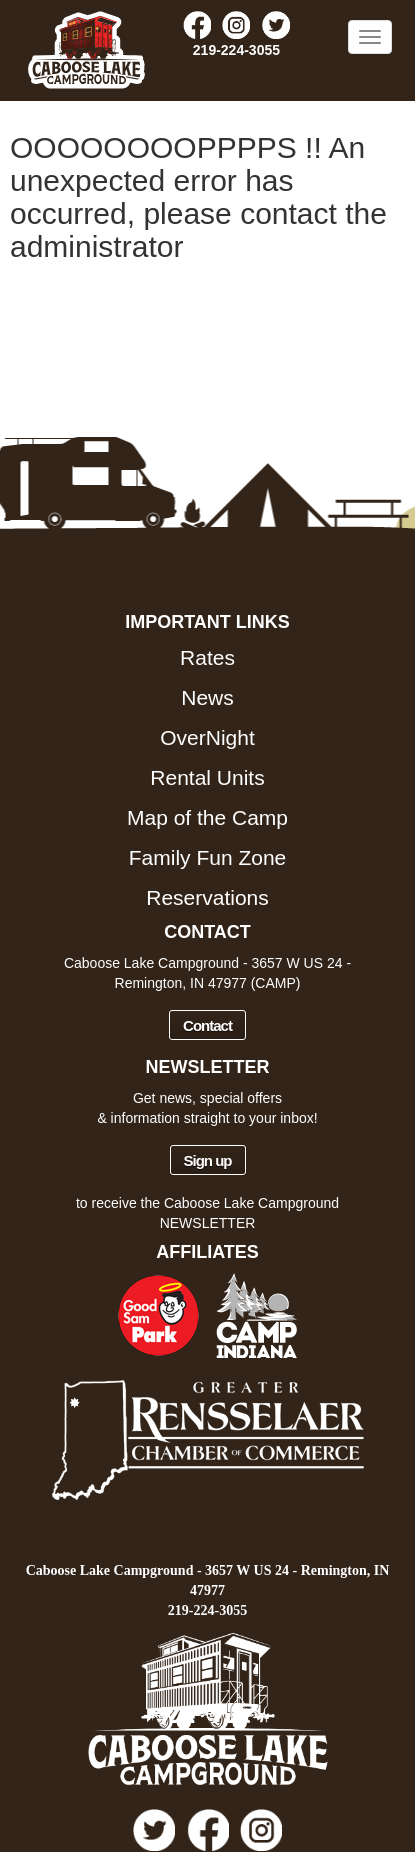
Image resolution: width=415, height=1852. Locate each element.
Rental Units (207, 777)
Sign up (208, 1160)
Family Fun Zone (208, 857)
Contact (207, 1025)
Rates (207, 657)
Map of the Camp (207, 817)
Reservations (207, 897)
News (207, 697)
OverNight (207, 737)
